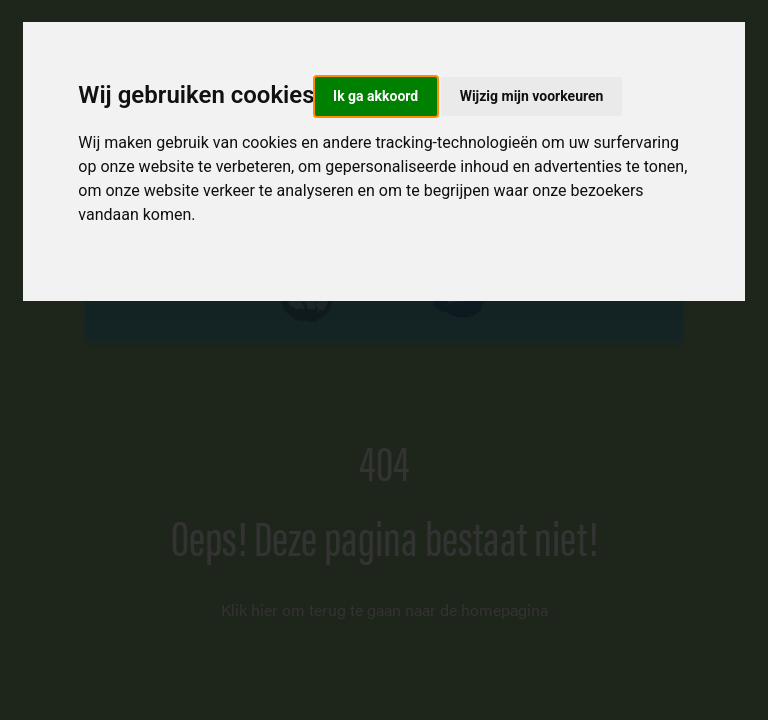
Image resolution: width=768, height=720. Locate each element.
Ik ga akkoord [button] (375, 96)
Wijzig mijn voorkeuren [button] (532, 96)
